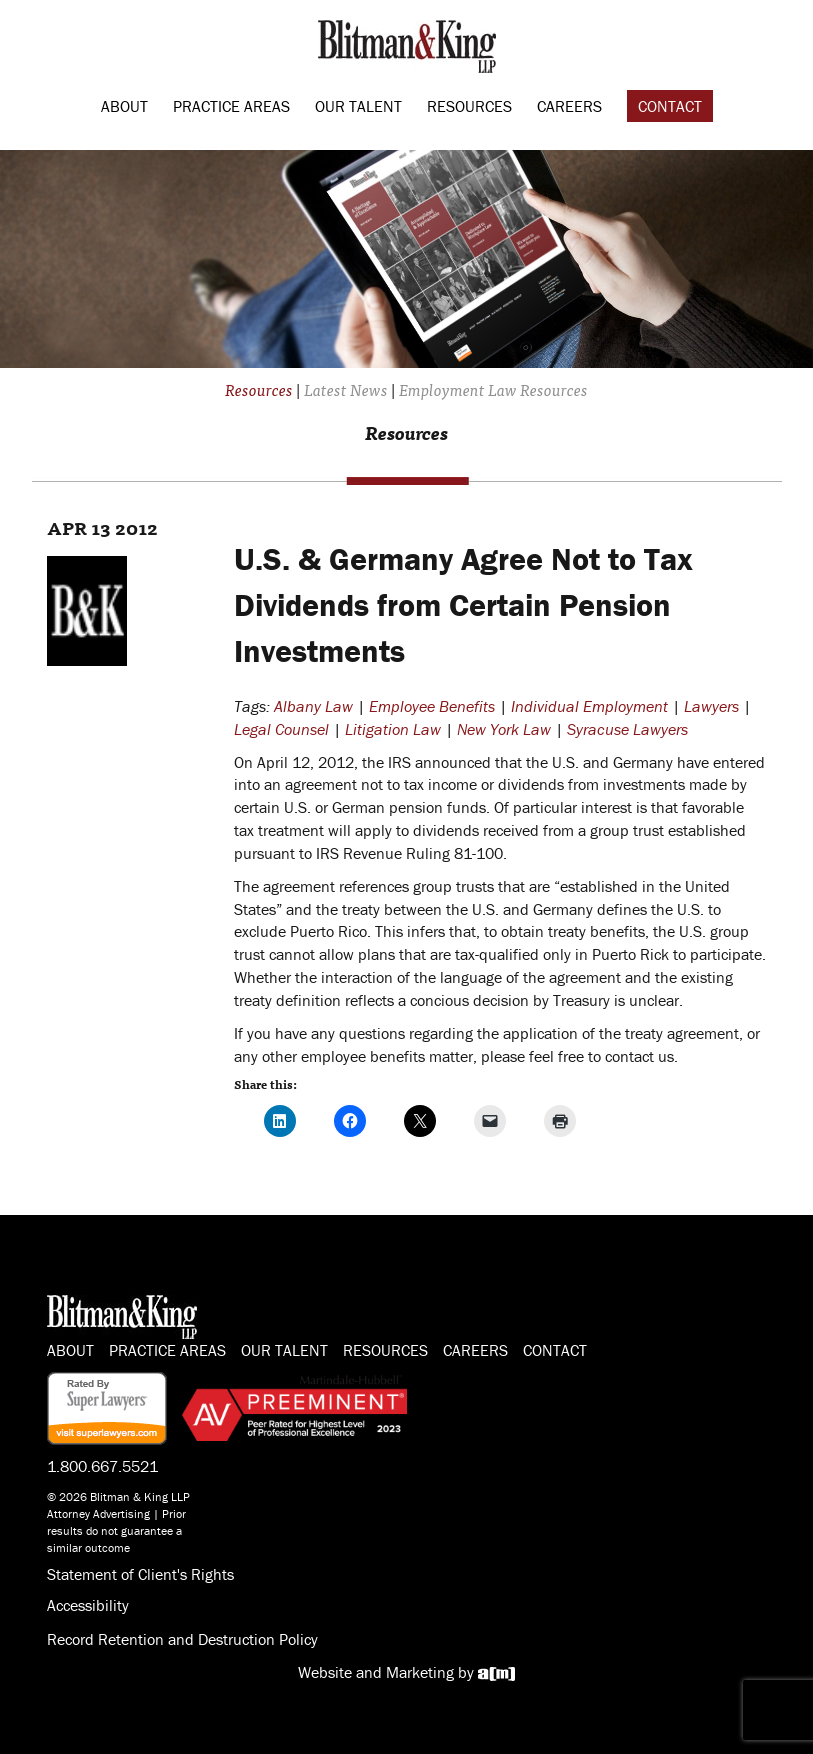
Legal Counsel (281, 729)
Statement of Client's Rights (140, 1574)
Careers (569, 106)
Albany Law (313, 706)
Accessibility (88, 1605)
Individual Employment (589, 706)
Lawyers (711, 706)
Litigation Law (393, 729)
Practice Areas (231, 106)
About (124, 106)
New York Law (504, 729)
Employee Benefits (432, 706)
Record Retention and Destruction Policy (182, 1639)
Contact (670, 106)
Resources (469, 106)
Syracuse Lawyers (627, 729)
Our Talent (358, 106)
